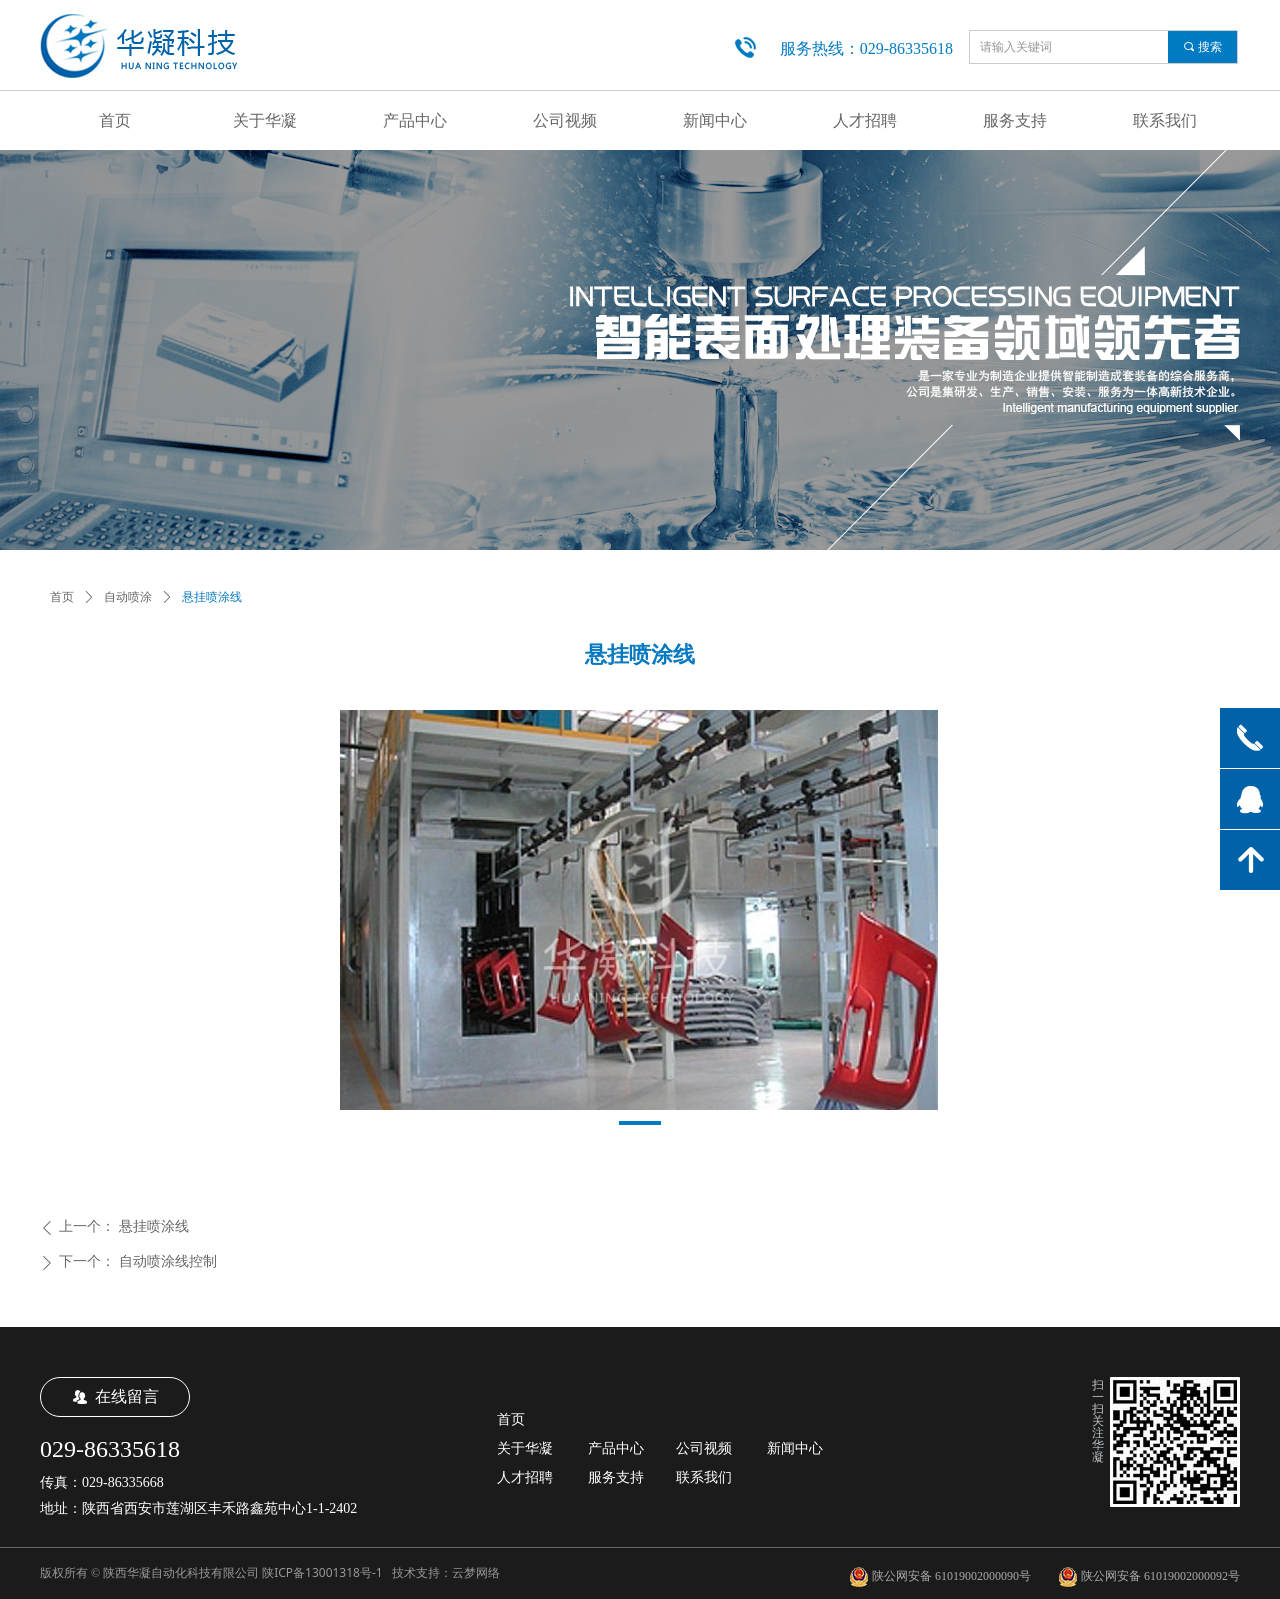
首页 (62, 597)
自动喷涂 (128, 597)
